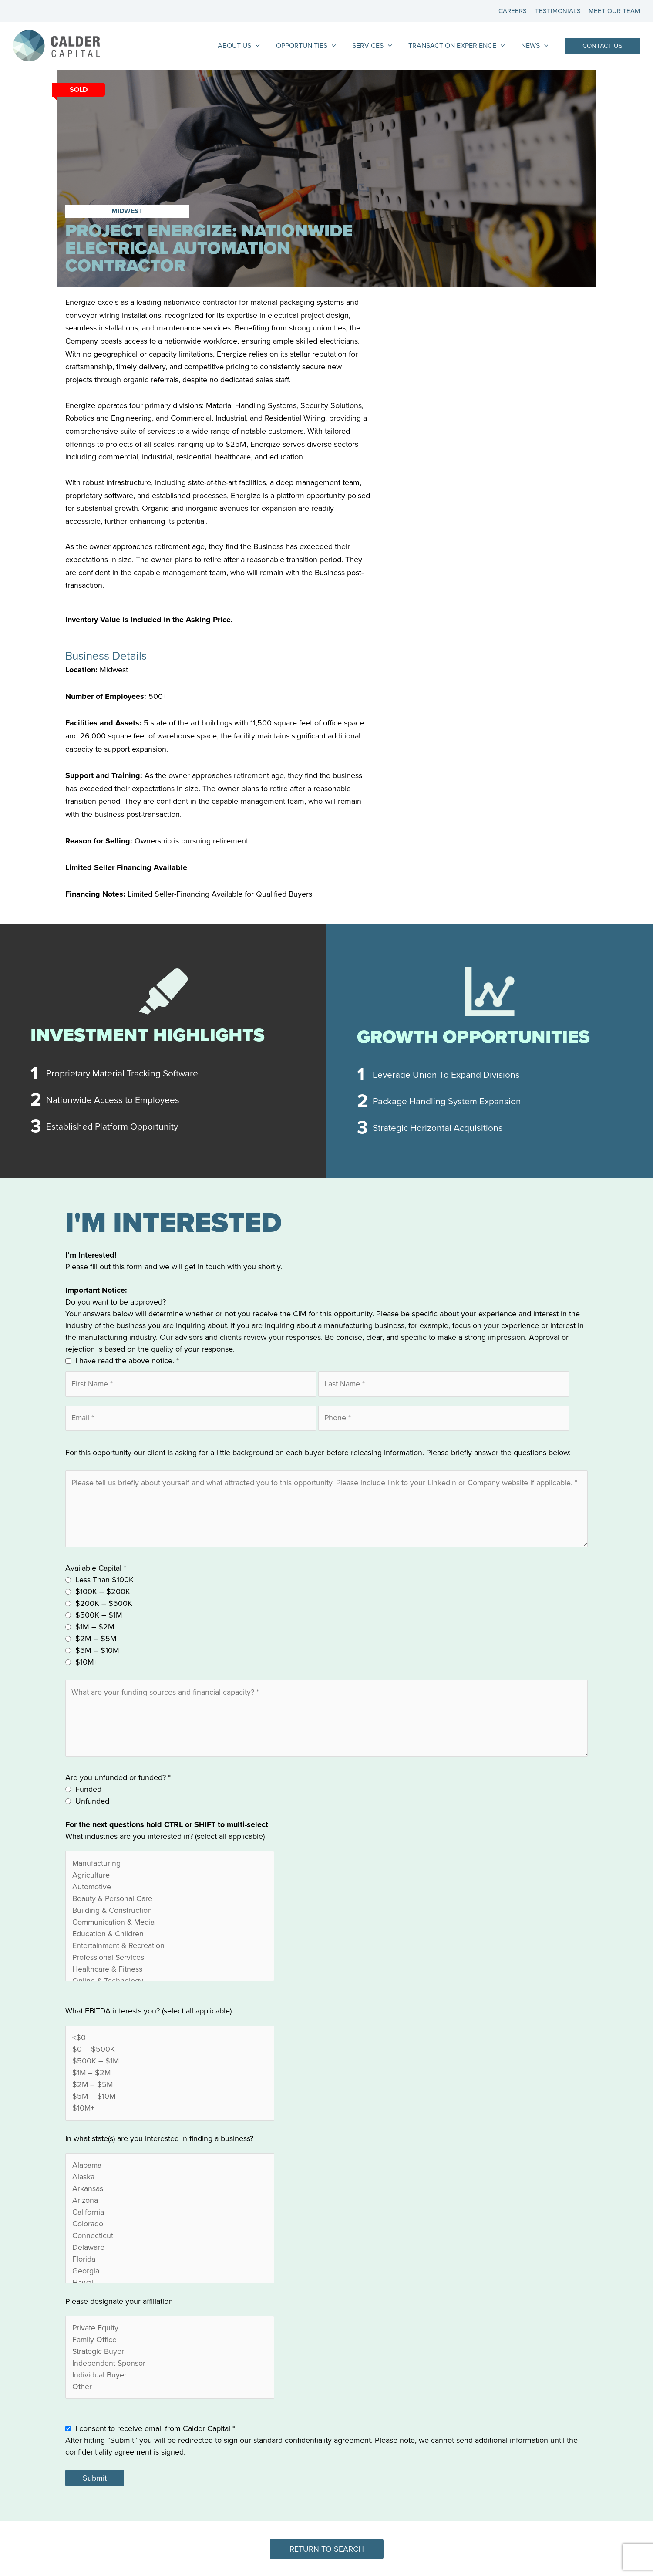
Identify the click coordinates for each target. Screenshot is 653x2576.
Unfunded (92, 1802)
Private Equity (170, 2330)
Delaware (170, 2249)
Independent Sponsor (170, 2365)
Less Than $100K (104, 1580)
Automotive (170, 1888)
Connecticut (170, 2237)
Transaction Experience (460, 45)
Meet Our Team (614, 11)
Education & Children (170, 1935)
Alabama (170, 2167)
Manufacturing (170, 1865)
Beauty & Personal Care (170, 1900)
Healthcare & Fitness (170, 1970)
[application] (266, 45)
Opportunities (314, 45)
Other (170, 2388)
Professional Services (170, 1959)
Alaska (170, 2179)
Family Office (170, 2341)
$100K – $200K (102, 1592)
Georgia (170, 2273)
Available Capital (95, 1569)
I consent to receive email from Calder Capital (155, 2430)
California (170, 2214)
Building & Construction (170, 1912)
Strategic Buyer (170, 2353)
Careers (516, 11)
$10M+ (86, 1663)
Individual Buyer (170, 2377)
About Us (249, 45)
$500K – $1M (98, 1616)
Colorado (170, 2226)
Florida (170, 2261)
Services (378, 45)
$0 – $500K (170, 2051)
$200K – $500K (103, 1604)
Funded (88, 1791)
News (535, 45)
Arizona (170, 2202)
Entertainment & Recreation (170, 1947)
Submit (95, 2480)
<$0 (170, 2039)
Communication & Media (170, 1923)
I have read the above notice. (127, 1360)
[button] (602, 46)
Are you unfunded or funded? (118, 1779)
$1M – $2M (94, 1627)
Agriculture (170, 1876)
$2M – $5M (96, 1639)
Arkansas (170, 2190)
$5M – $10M (97, 1651)
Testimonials (559, 11)
